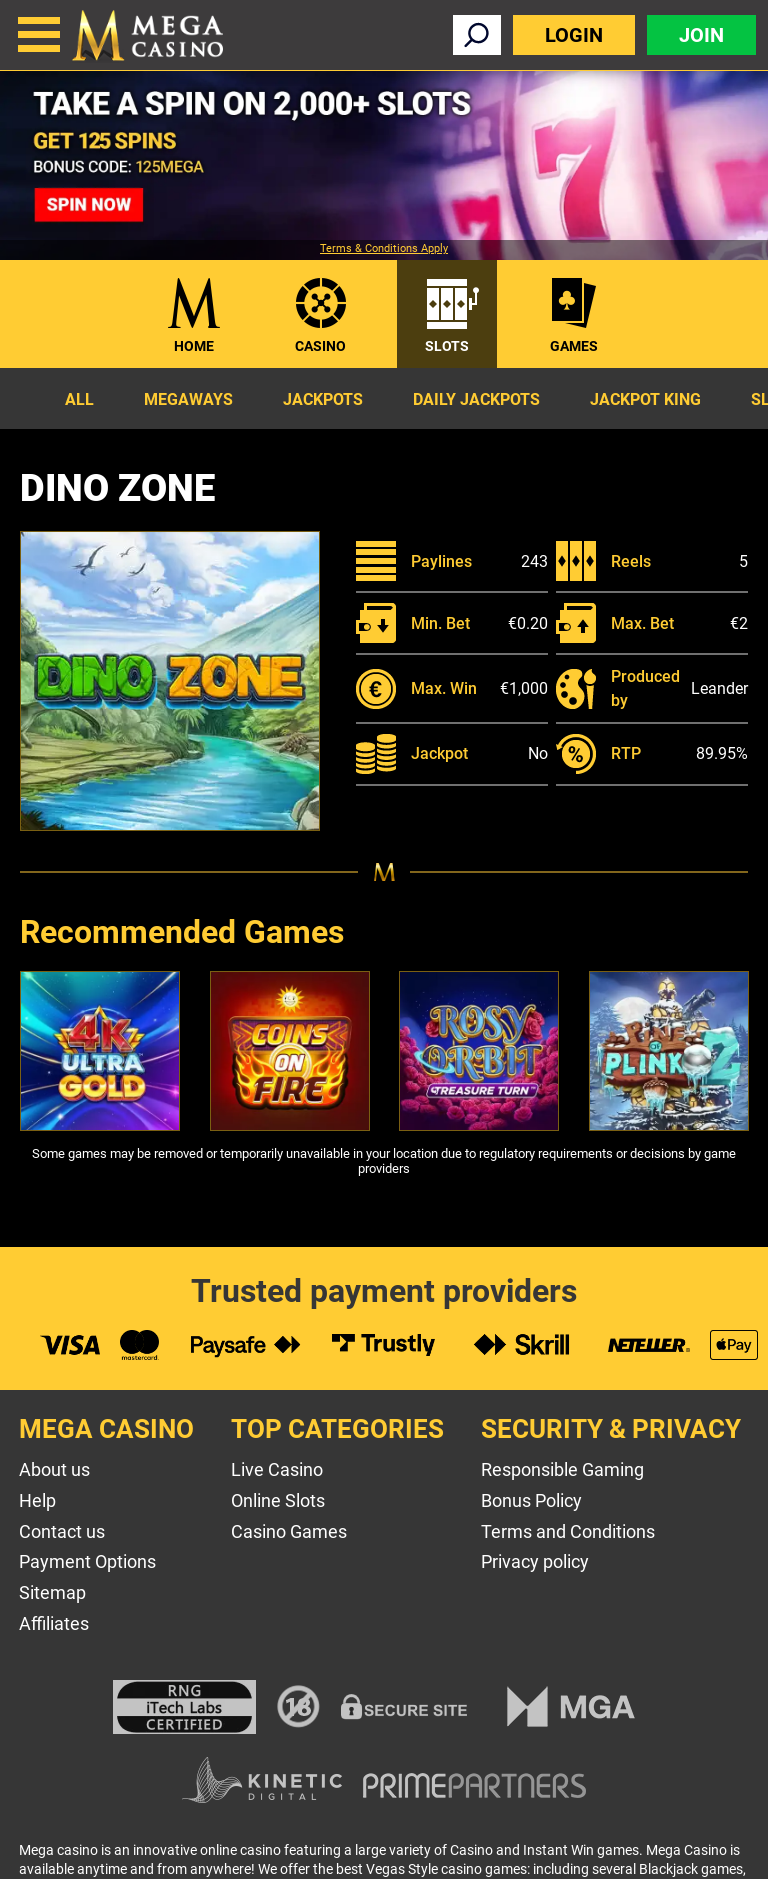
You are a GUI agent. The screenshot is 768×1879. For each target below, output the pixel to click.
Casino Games (289, 1531)
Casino (320, 346)
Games (574, 346)
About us (54, 1469)
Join (701, 35)
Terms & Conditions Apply (384, 249)
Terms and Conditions (568, 1531)
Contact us (62, 1531)
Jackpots (323, 399)
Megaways (188, 399)
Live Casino (277, 1469)
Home (194, 346)
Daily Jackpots (476, 399)
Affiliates (54, 1623)
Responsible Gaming (562, 1469)
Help (37, 1500)
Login (574, 35)
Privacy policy (535, 1561)
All (79, 399)
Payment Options (87, 1561)
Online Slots (278, 1500)
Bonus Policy (531, 1500)
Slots (447, 346)
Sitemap (52, 1592)
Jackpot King (645, 399)
